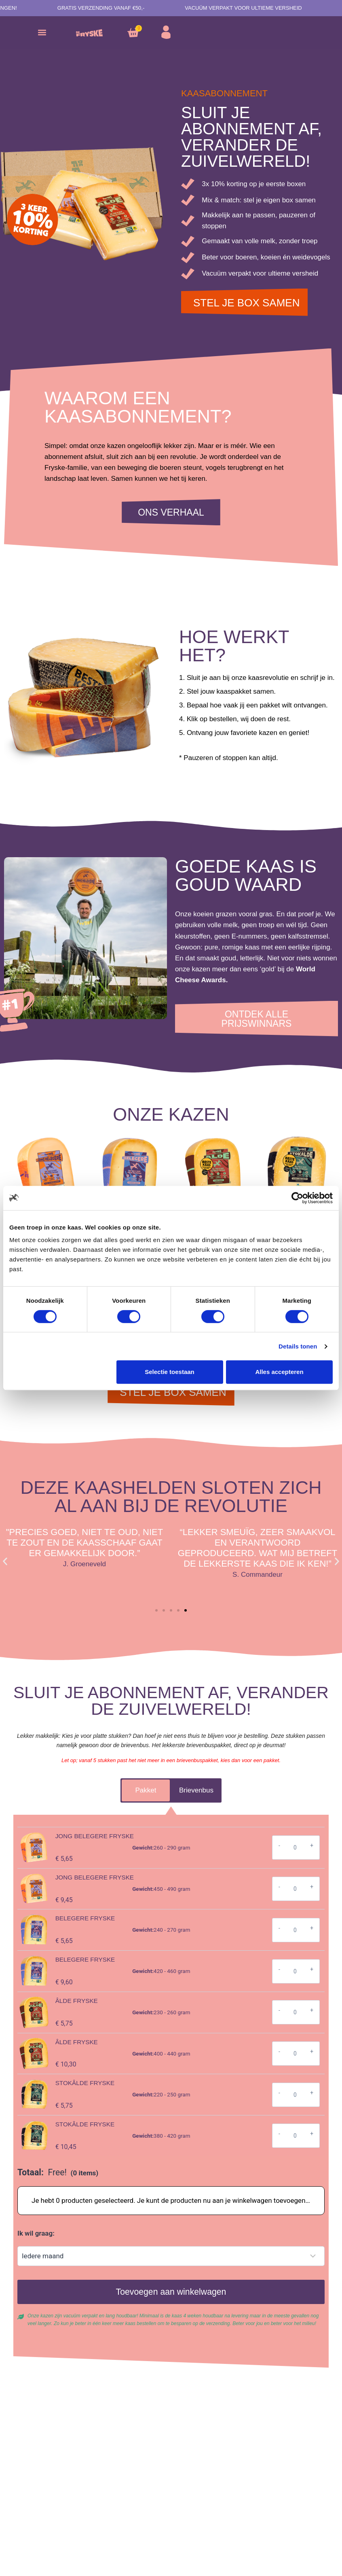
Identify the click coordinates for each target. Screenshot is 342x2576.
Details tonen (298, 1346)
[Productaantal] (295, 1847)
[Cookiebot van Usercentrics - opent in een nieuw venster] (297, 1198)
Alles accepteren (279, 1371)
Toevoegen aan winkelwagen (171, 2292)
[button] (42, 32)
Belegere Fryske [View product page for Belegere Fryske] (85, 1918)
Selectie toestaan (169, 1371)
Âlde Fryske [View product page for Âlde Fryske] (76, 2000)
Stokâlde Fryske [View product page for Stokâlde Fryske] (85, 2082)
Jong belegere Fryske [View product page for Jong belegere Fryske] (94, 1836)
